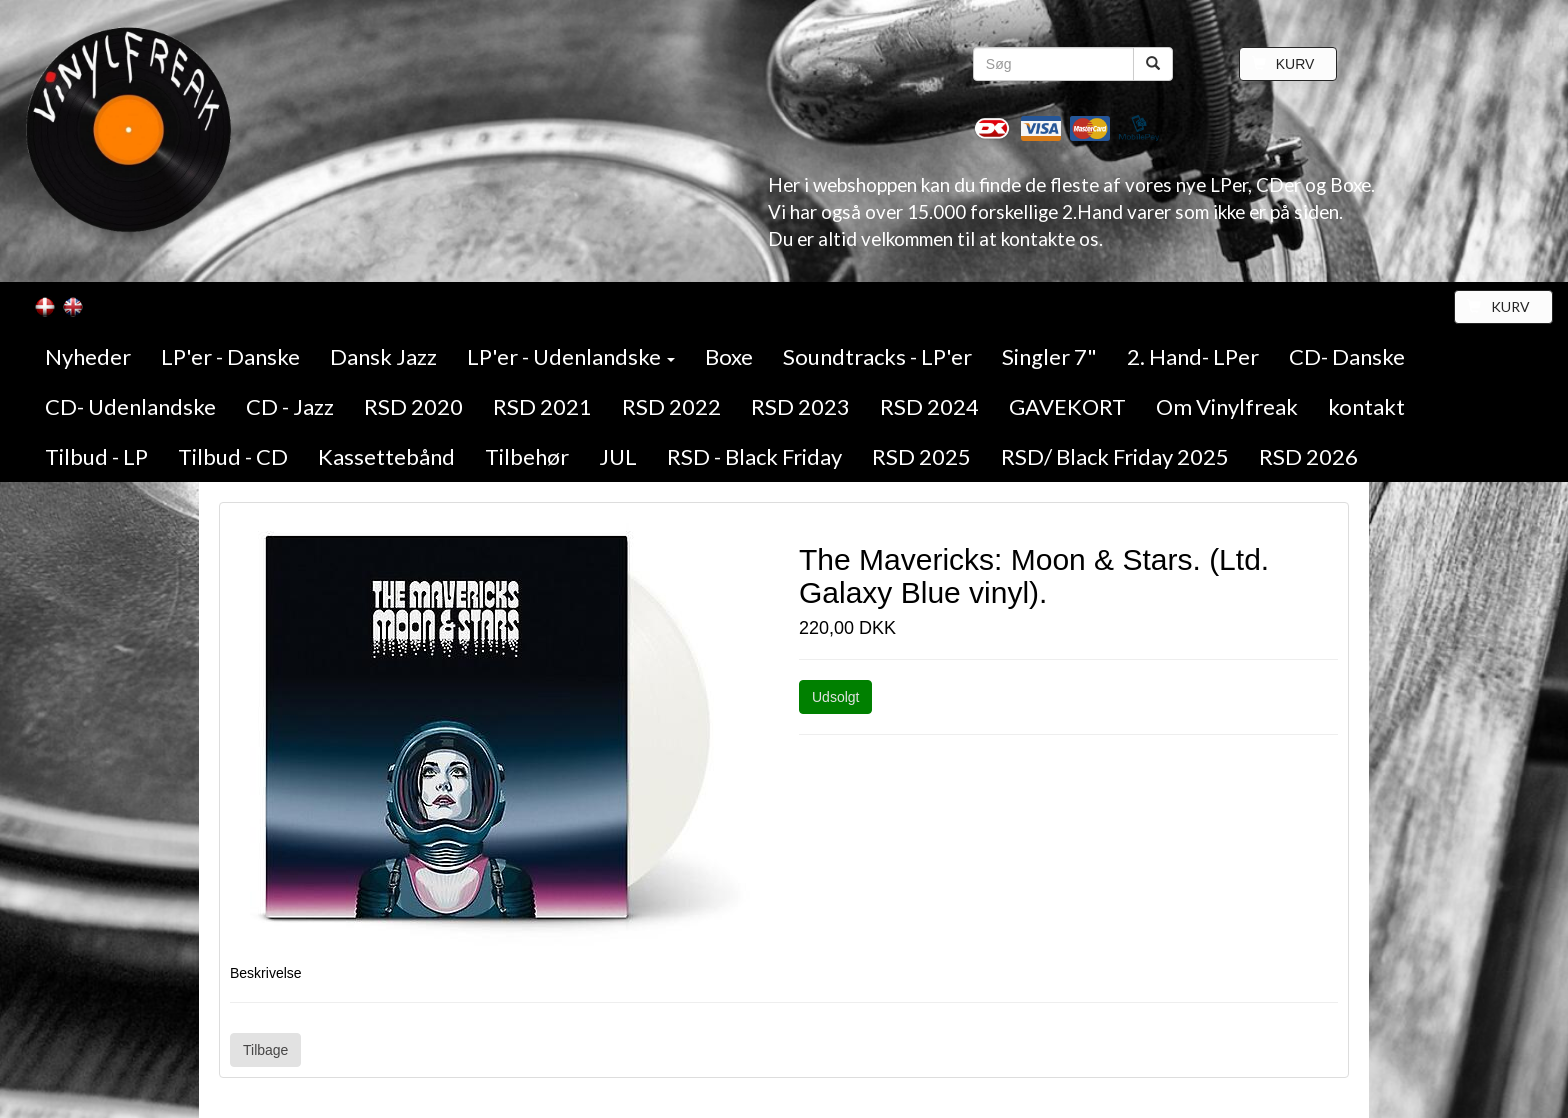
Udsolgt (835, 697)
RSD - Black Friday (754, 456)
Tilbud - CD (233, 456)
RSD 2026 (1308, 456)
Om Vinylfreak (1227, 406)
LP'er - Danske (230, 356)
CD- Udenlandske (130, 406)
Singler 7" (1049, 356)
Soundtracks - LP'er (877, 356)
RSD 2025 (921, 456)
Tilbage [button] (265, 1050)
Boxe (729, 356)
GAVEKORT (1067, 406)
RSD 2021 (542, 406)
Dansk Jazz (383, 356)
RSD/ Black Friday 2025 (1115, 456)
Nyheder (88, 356)
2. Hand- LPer (1193, 356)
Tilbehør (527, 456)
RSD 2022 (671, 406)
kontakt (1366, 406)
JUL (618, 456)
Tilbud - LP (96, 456)
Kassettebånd (386, 456)
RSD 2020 (413, 406)
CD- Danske (1347, 356)
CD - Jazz (290, 406)
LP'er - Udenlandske (571, 356)
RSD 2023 (800, 406)
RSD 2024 (929, 406)
